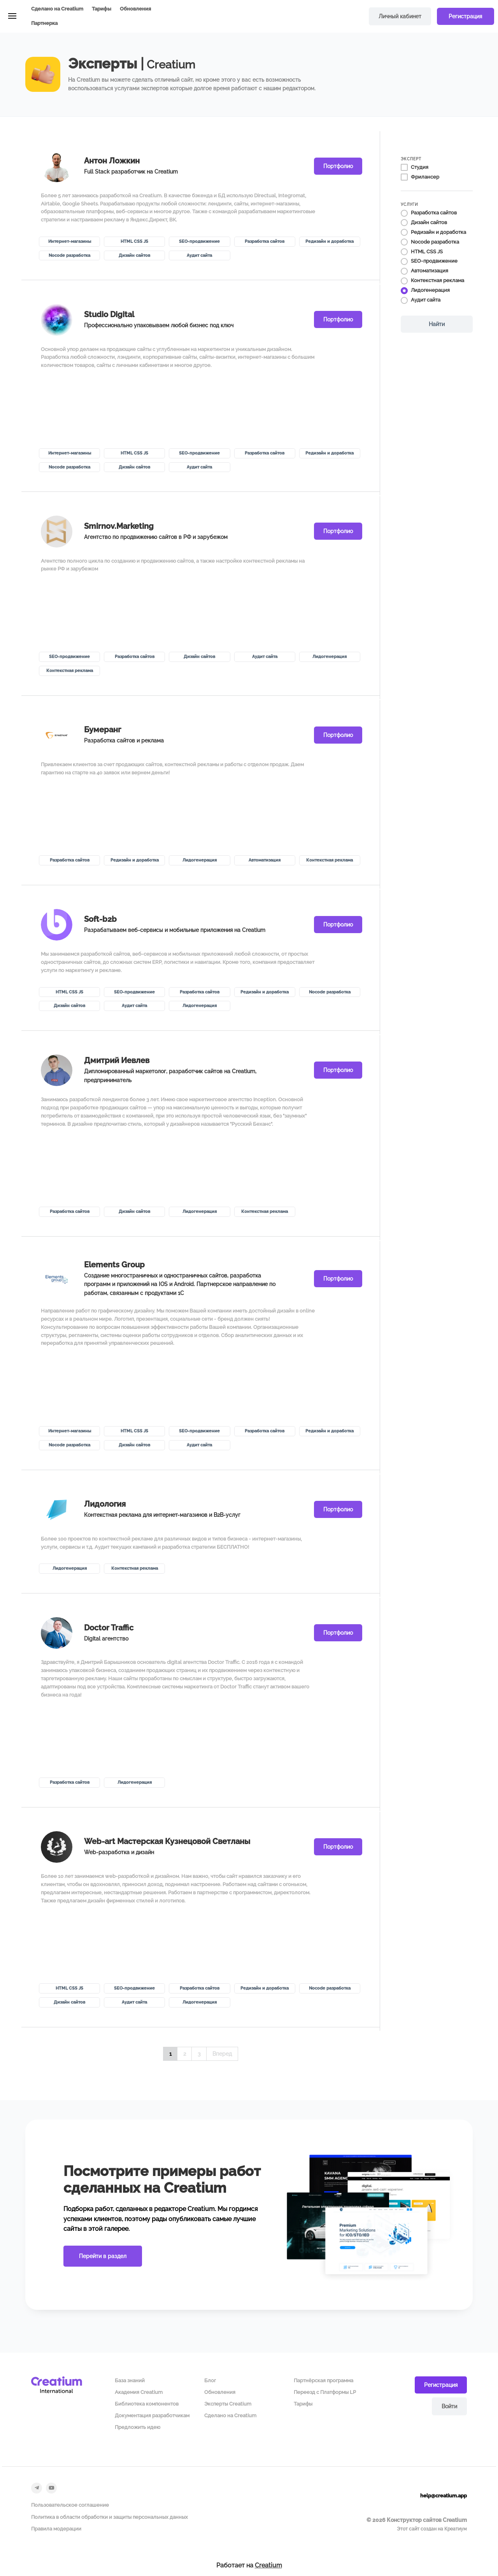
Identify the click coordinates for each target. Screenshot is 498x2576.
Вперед (222, 2054)
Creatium (268, 2565)
